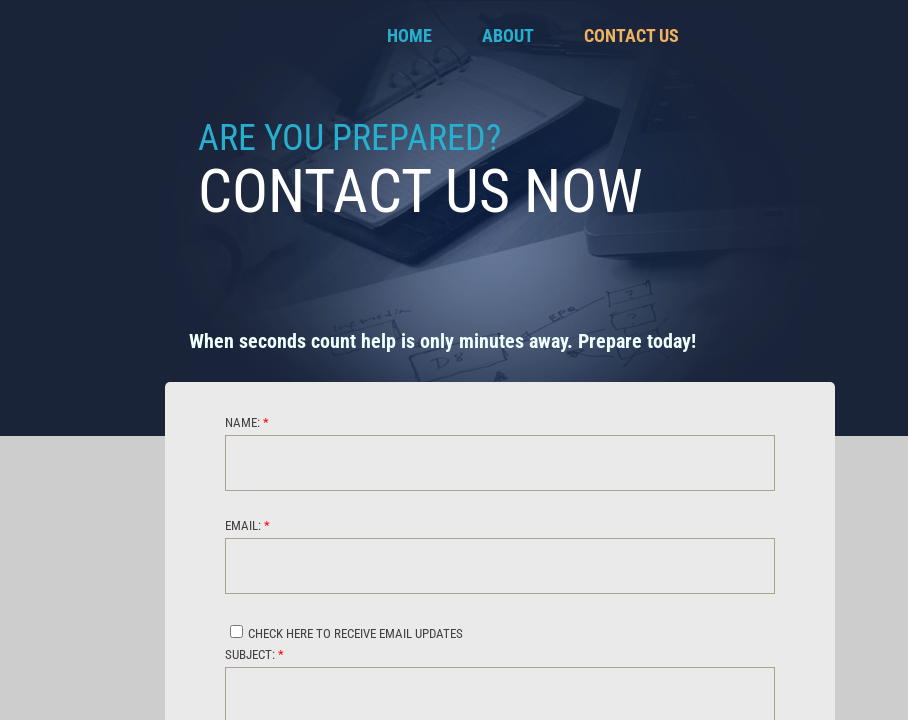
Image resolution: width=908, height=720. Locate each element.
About (508, 35)
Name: (247, 422)
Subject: (254, 654)
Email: (247, 525)
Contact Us (631, 35)
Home (409, 35)
